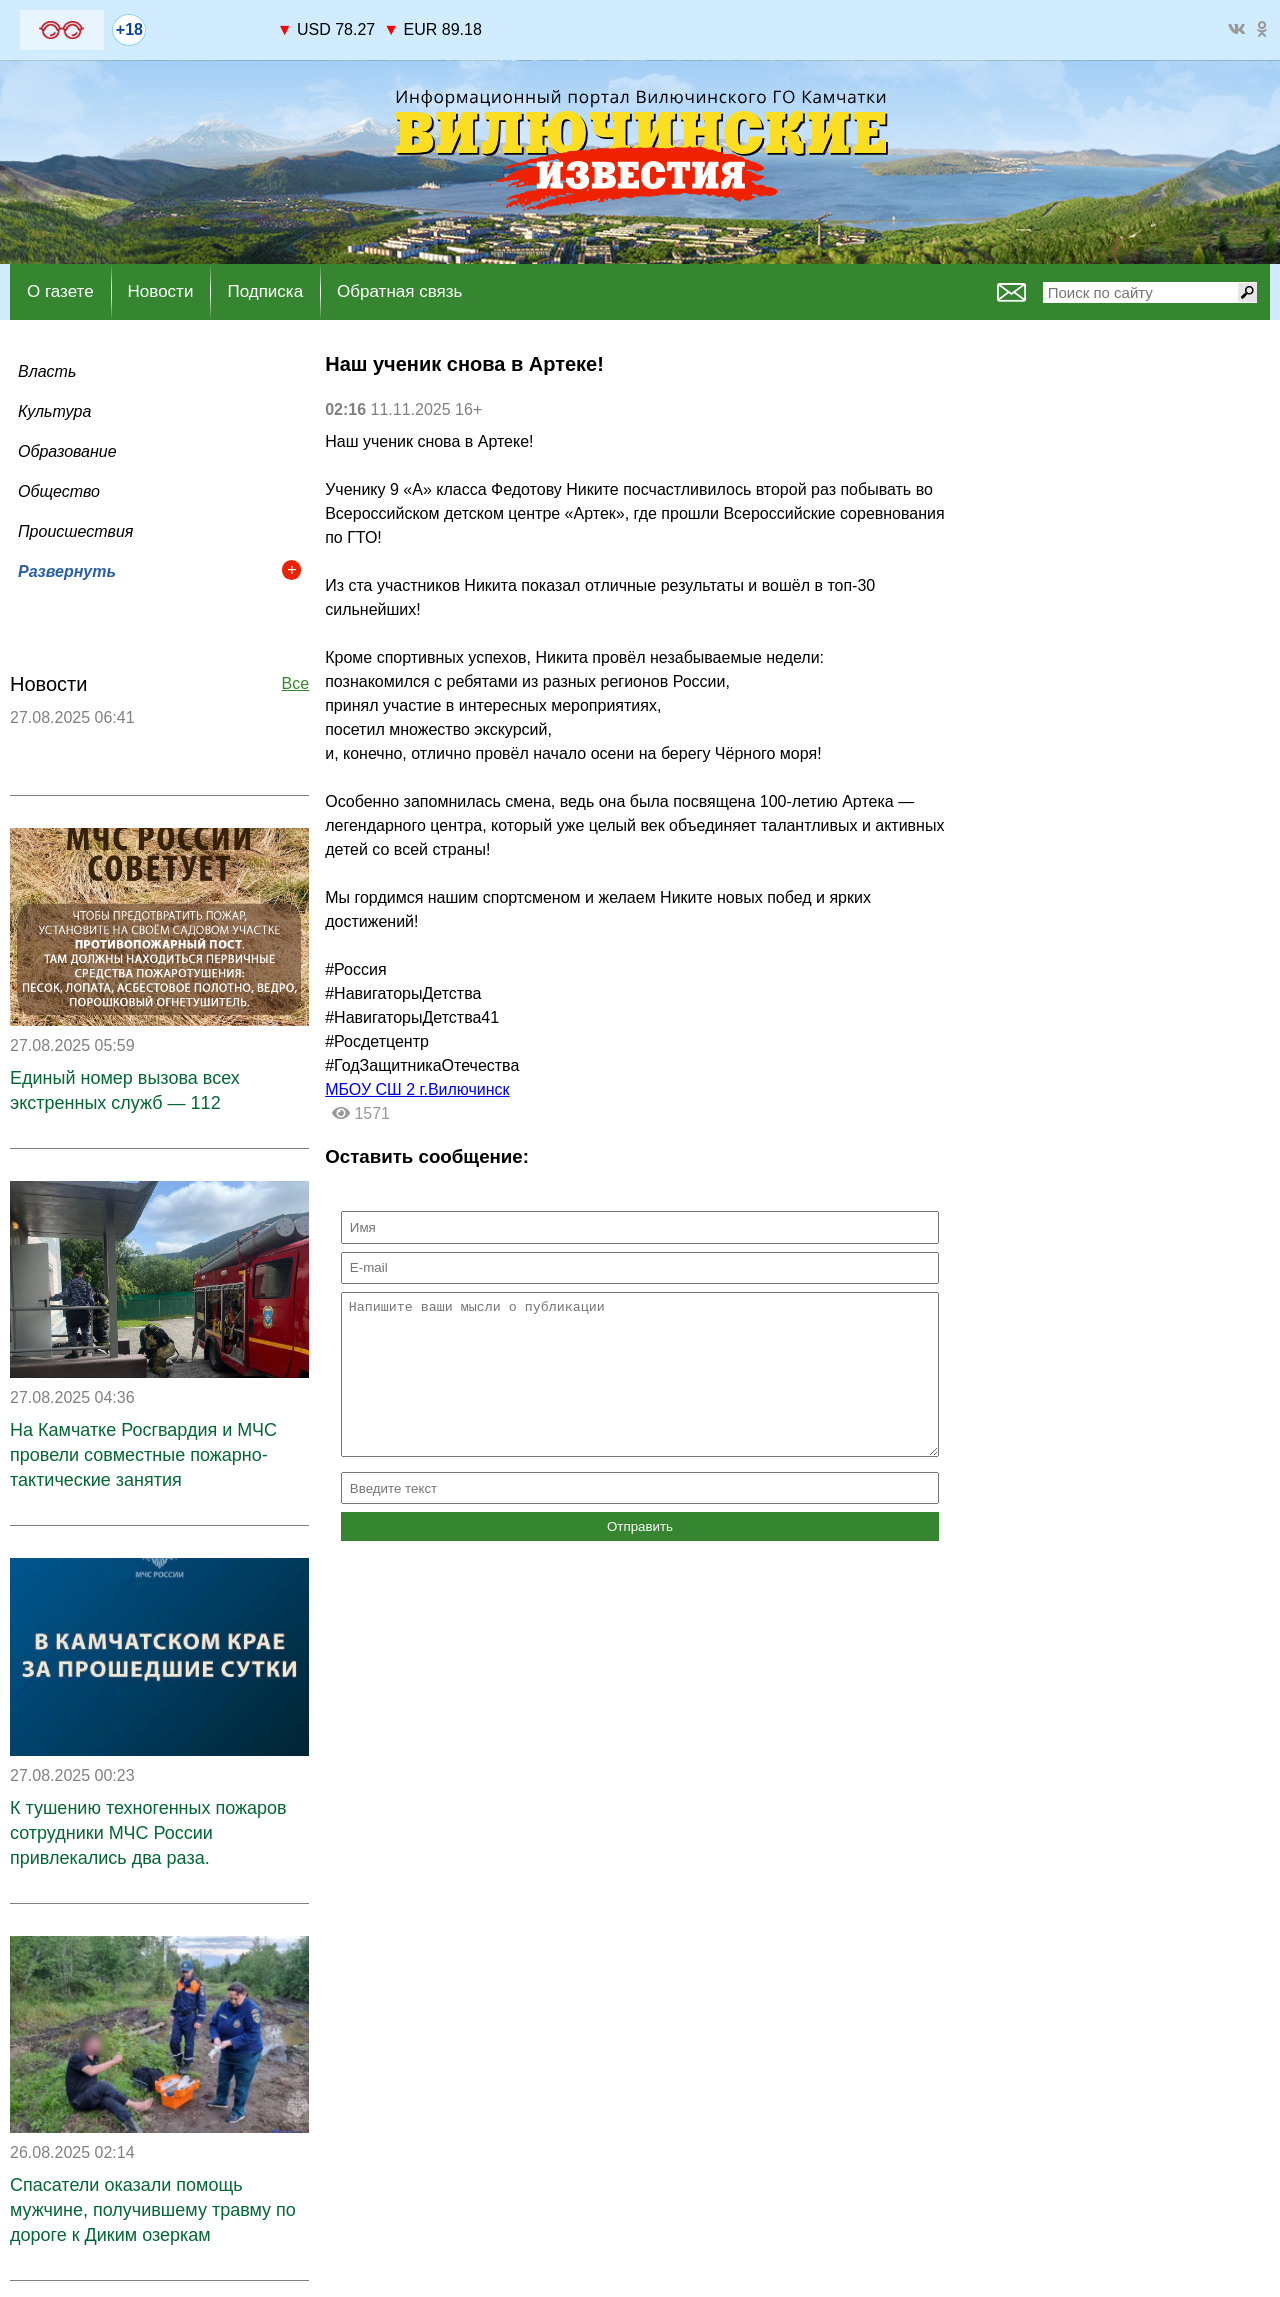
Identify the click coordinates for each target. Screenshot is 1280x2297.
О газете (60, 291)
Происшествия (75, 531)
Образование (67, 451)
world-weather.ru (211, 39)
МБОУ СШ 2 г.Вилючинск (417, 1089)
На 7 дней (212, 21)
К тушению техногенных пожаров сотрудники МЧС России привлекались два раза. (148, 1833)
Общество (59, 491)
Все (296, 683)
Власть (47, 371)
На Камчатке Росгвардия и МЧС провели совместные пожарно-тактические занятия (143, 1455)
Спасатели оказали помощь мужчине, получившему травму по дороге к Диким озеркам (153, 2210)
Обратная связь (399, 291)
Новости (161, 291)
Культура (54, 411)
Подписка (265, 291)
